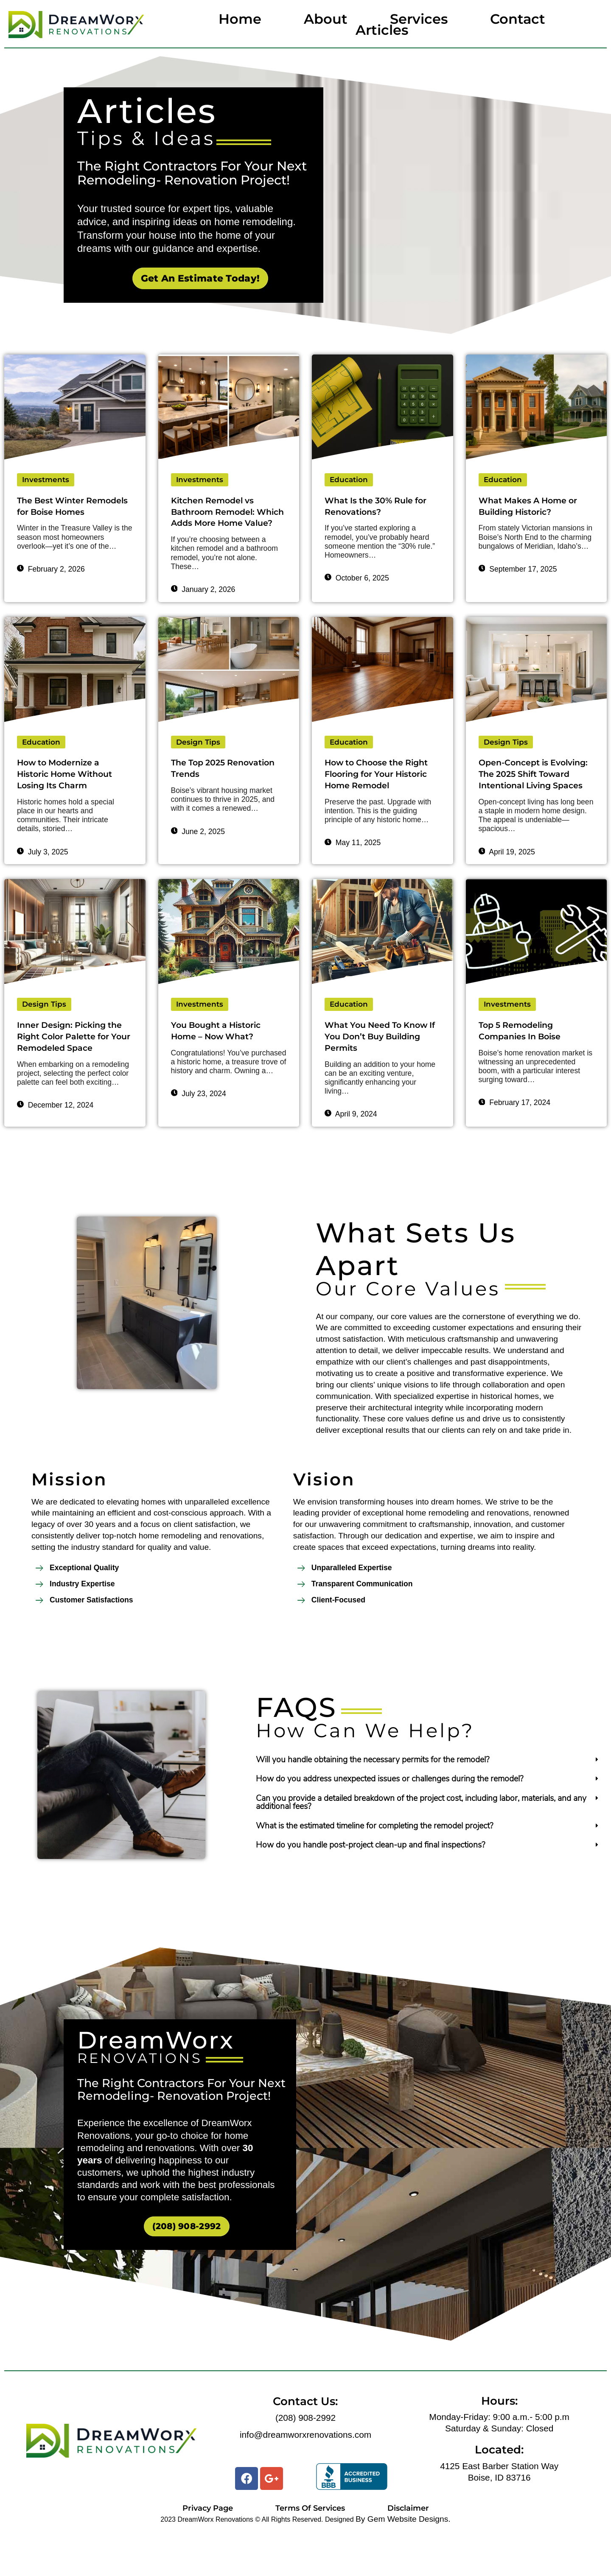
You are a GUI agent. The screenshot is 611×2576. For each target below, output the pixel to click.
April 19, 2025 (507, 883)
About (326, 19)
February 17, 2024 (515, 1136)
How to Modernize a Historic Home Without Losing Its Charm (70, 791)
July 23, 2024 (198, 1127)
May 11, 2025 (353, 861)
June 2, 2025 (198, 849)
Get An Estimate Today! (200, 278)
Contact (517, 19)
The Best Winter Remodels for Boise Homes (62, 513)
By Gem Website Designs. (403, 2559)
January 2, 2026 (203, 604)
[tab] (429, 1798)
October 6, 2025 (357, 580)
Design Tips (198, 757)
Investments (46, 479)
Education (350, 479)
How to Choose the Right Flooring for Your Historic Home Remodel (379, 791)
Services (419, 19)
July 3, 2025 (42, 870)
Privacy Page (207, 2548)
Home (240, 19)
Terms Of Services (310, 2548)
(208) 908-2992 (186, 2266)
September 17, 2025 (518, 571)
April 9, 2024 (351, 1148)
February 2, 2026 (51, 583)
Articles (382, 30)
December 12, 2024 (55, 1151)
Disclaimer (408, 2548)
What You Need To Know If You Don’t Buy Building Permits (382, 1069)
